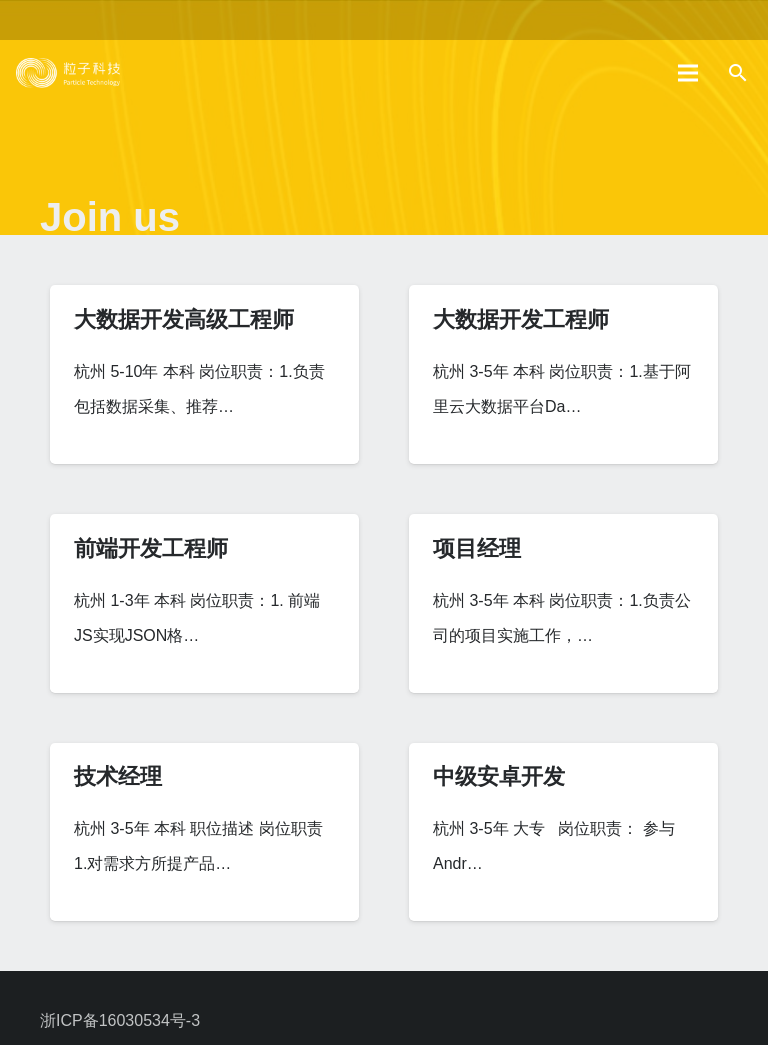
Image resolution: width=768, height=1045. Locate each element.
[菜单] (689, 73)
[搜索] (737, 73)
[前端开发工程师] (204, 603)
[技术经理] (204, 832)
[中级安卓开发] (563, 832)
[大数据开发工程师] (563, 374)
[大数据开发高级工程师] (204, 374)
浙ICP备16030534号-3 (120, 1020)
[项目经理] (563, 603)
